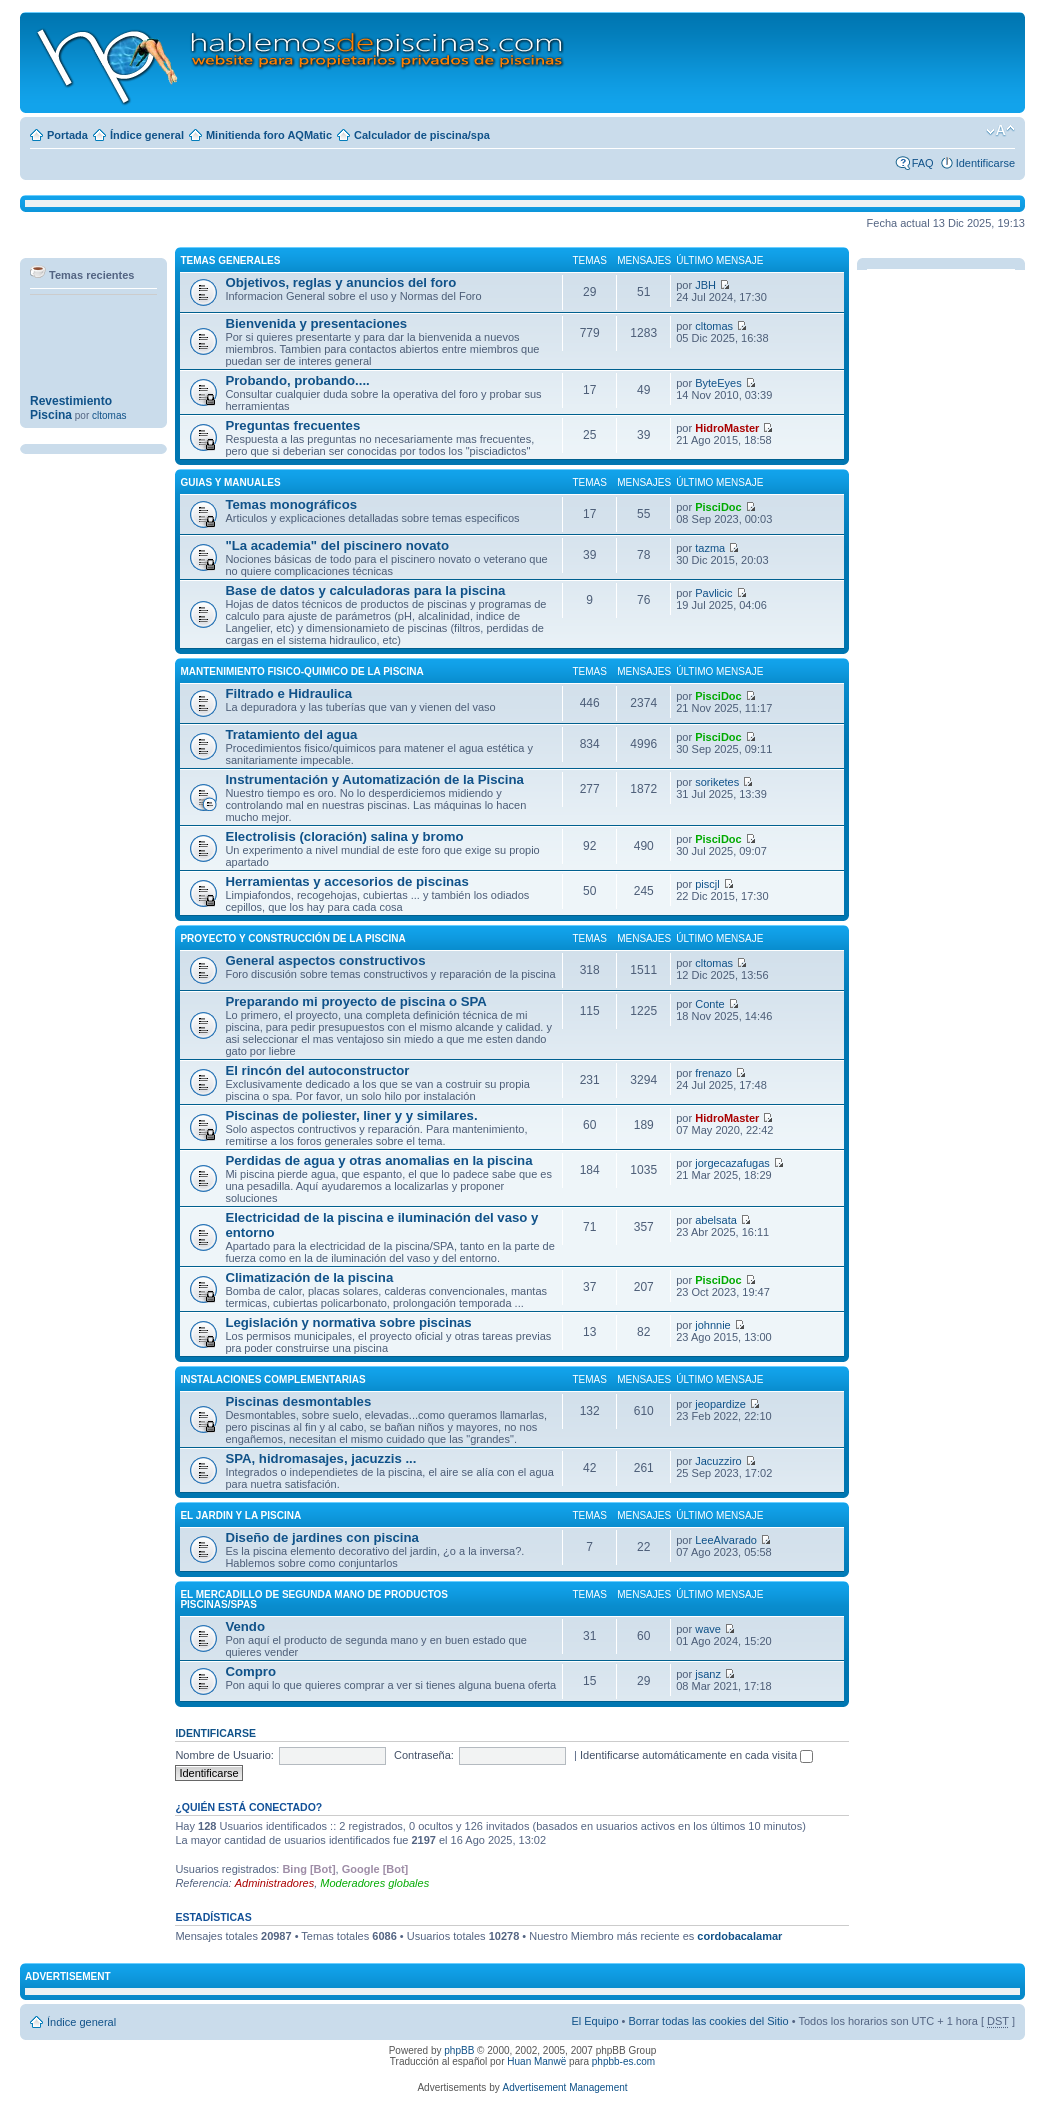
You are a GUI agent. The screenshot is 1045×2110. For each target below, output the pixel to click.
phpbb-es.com (623, 2061)
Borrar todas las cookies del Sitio (708, 2021)
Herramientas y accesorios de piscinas (346, 881)
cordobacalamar (739, 1936)
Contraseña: (424, 1755)
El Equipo (594, 2021)
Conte (709, 1004)
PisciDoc (718, 507)
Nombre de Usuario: (224, 1755)
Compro (250, 1671)
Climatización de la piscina (309, 1277)
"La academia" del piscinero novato (337, 545)
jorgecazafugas (732, 1163)
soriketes (717, 782)
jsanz (708, 1674)
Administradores (274, 1883)
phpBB (459, 2050)
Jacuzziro (718, 1461)
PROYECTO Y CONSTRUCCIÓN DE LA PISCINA (292, 938)
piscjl (707, 884)
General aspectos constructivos (325, 960)
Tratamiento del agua (291, 734)
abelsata (716, 1220)
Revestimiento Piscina (71, 415)
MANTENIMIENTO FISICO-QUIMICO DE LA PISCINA (301, 671)
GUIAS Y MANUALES (230, 482)
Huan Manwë (536, 2061)
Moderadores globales (374, 1883)
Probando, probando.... (297, 380)
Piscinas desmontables (298, 1401)
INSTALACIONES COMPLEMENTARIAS (272, 1379)
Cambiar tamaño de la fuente (1000, 131)
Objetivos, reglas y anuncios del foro (340, 282)
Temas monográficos (291, 504)
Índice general (147, 135)
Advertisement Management (564, 2087)
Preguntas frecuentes (292, 425)
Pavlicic (713, 593)
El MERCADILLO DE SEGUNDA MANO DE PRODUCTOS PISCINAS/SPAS (314, 1599)
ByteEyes (718, 383)
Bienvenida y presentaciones (316, 323)
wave (708, 1629)
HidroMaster (727, 428)
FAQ (923, 163)
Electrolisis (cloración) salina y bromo (344, 836)
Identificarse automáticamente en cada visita (696, 1755)
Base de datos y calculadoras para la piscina (365, 590)
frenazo (713, 1073)
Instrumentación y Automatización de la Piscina (374, 779)
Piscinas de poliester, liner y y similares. (351, 1115)
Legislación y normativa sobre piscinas (348, 1322)
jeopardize (720, 1404)
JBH (705, 285)
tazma (710, 548)
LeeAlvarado (726, 1540)
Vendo (245, 1626)
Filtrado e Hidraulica (288, 693)
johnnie (712, 1325)
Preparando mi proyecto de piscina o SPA (355, 1001)
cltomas (714, 326)
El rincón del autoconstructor (317, 1070)
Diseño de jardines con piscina (321, 1537)
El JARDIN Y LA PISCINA (240, 1515)
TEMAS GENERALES (230, 260)
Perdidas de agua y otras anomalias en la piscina (378, 1160)
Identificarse (985, 163)
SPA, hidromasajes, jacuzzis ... (320, 1458)
